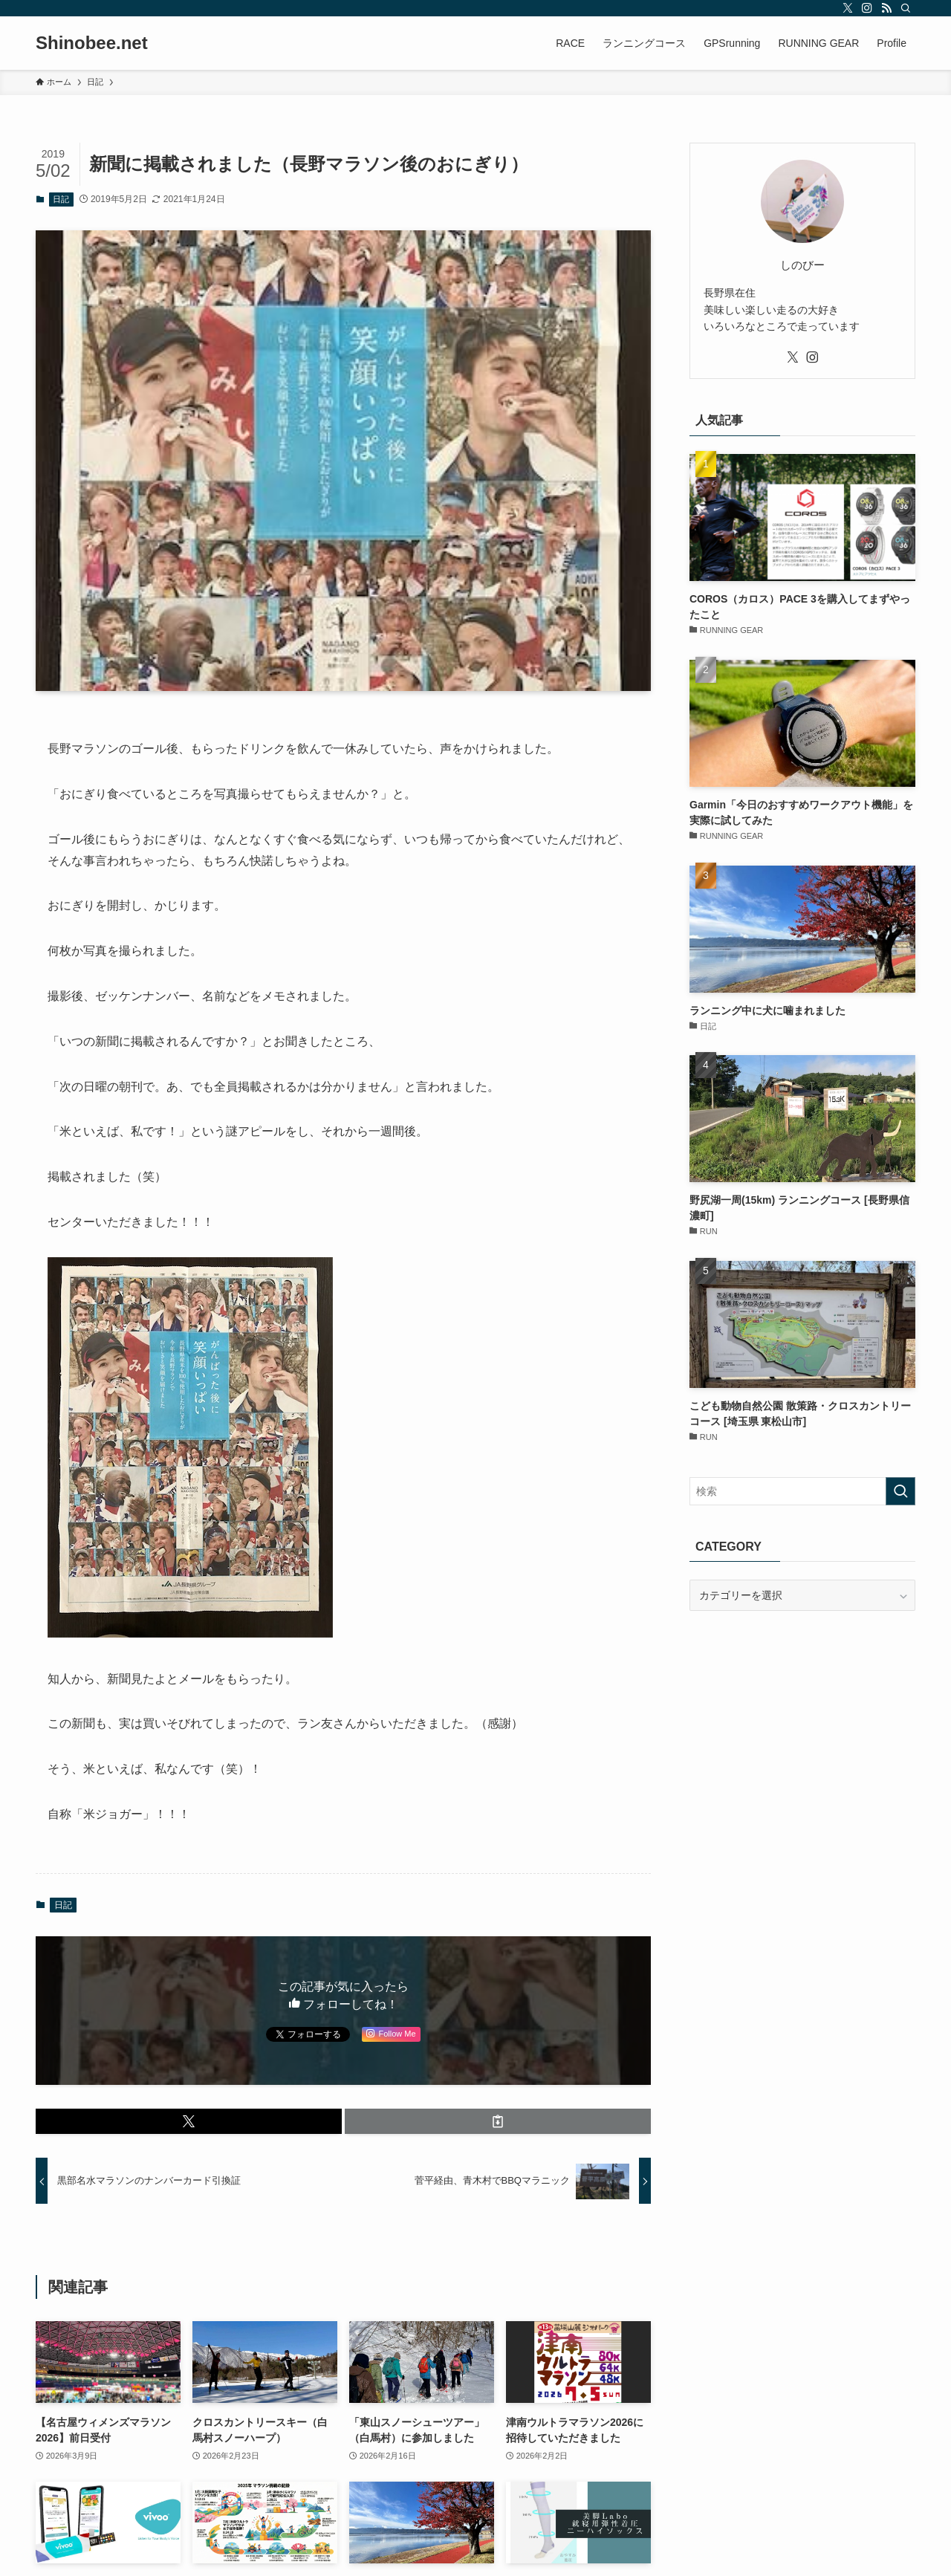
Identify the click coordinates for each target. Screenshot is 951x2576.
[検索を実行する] (900, 1491)
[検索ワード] (802, 1491)
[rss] (886, 8)
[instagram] (867, 8)
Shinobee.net (92, 43)
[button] (189, 2121)
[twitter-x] (847, 8)
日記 (61, 199)
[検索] (905, 8)
